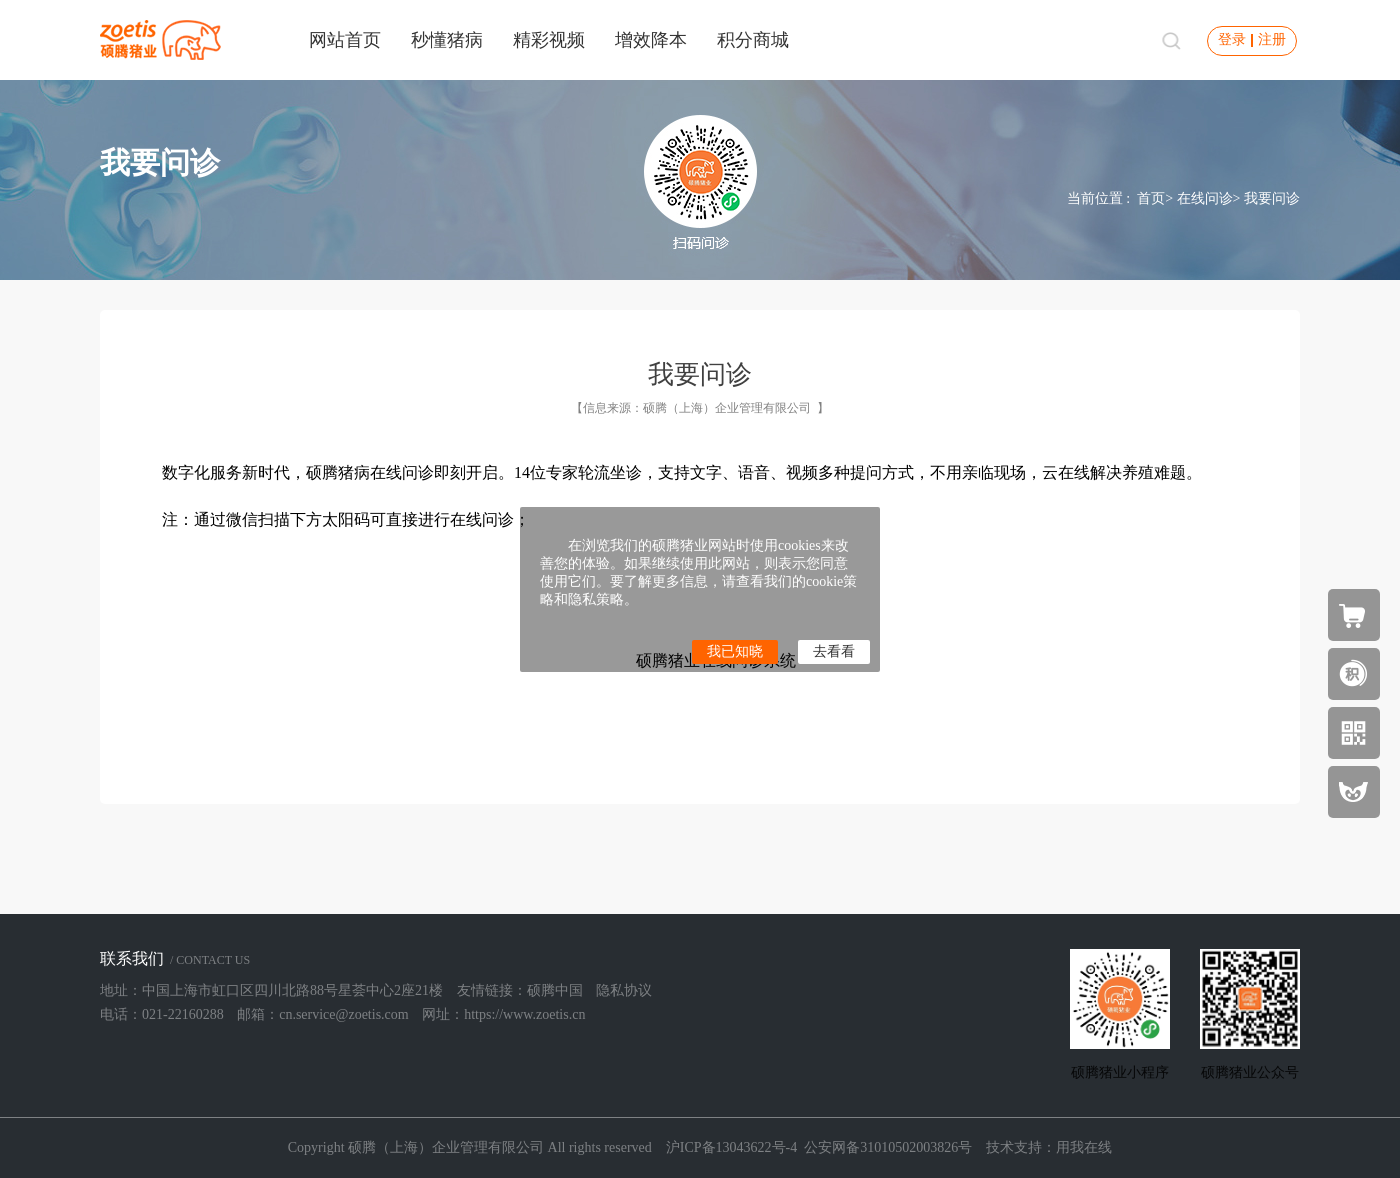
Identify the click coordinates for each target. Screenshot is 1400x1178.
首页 (1151, 198)
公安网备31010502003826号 (888, 1147)
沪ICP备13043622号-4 (731, 1147)
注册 (1272, 39)
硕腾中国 (555, 990)
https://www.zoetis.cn (524, 1014)
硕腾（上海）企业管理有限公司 (727, 408)
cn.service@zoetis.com (344, 1014)
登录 (1232, 39)
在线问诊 (1205, 198)
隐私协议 (624, 990)
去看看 (834, 651)
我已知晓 (735, 651)
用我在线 (1084, 1147)
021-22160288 (183, 1014)
